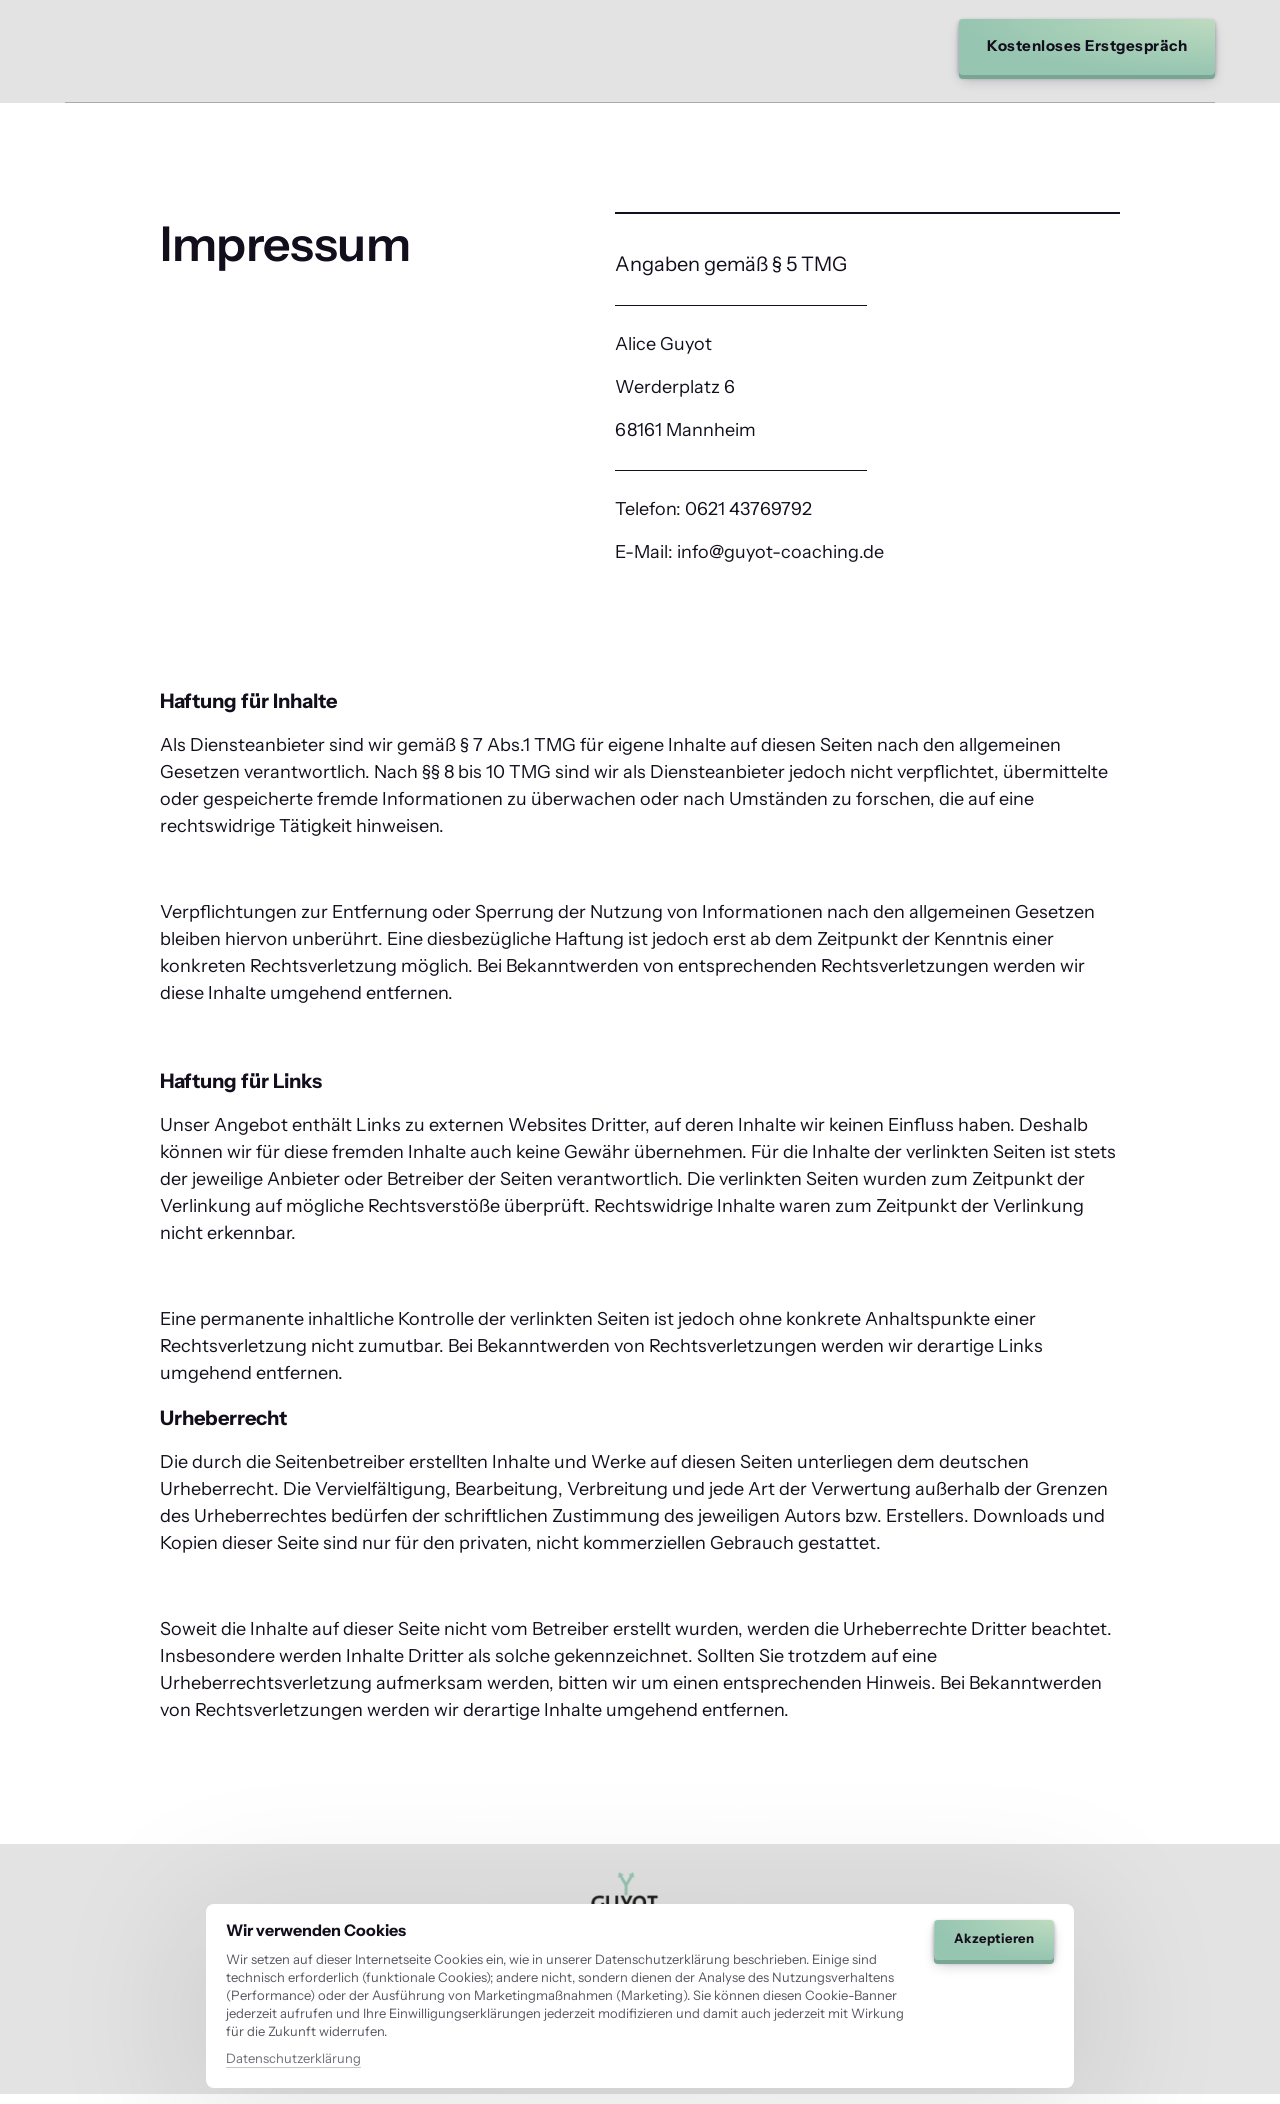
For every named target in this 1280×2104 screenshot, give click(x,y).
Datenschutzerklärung (293, 2058)
